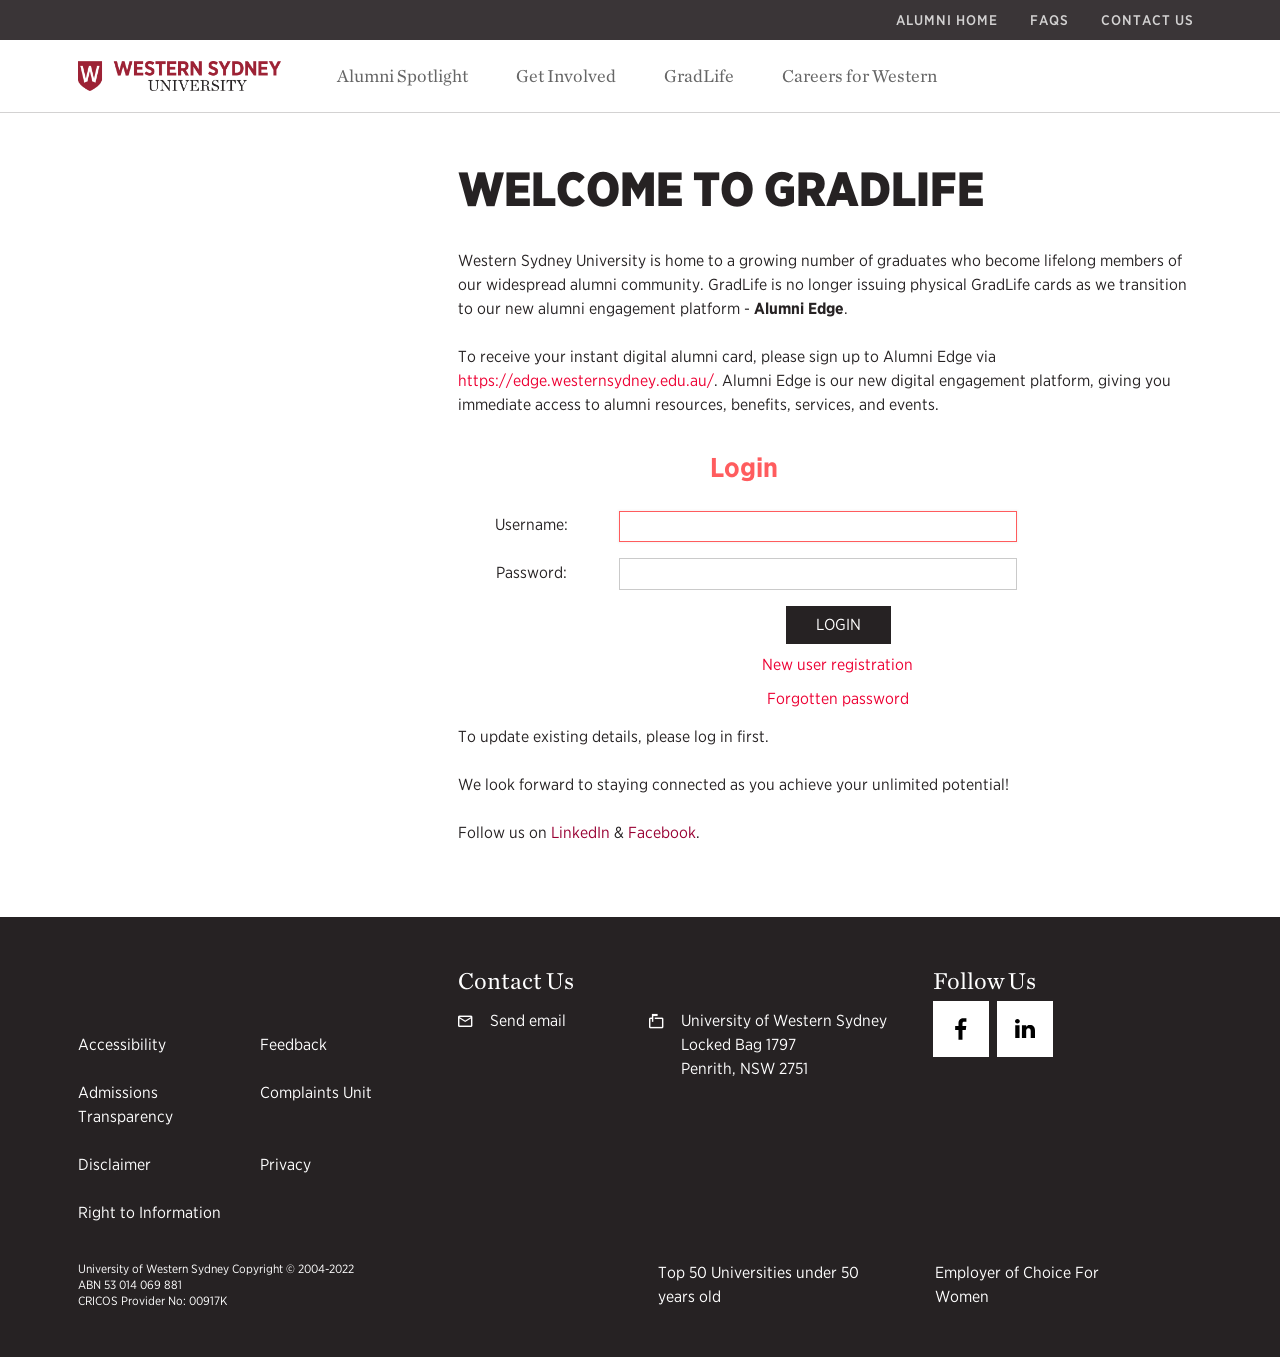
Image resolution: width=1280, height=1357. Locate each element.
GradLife (699, 75)
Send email (528, 1020)
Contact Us (1147, 20)
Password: (531, 572)
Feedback (293, 1044)
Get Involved (566, 75)
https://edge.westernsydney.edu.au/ (586, 380)
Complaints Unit (316, 1092)
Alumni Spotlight (402, 75)
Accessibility (122, 1044)
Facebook (662, 832)
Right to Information (149, 1212)
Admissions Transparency (125, 1104)
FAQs (1049, 20)
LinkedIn (580, 832)
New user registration (837, 664)
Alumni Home (947, 20)
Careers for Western (859, 75)
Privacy (285, 1164)
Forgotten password (838, 698)
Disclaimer (114, 1164)
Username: (531, 524)
